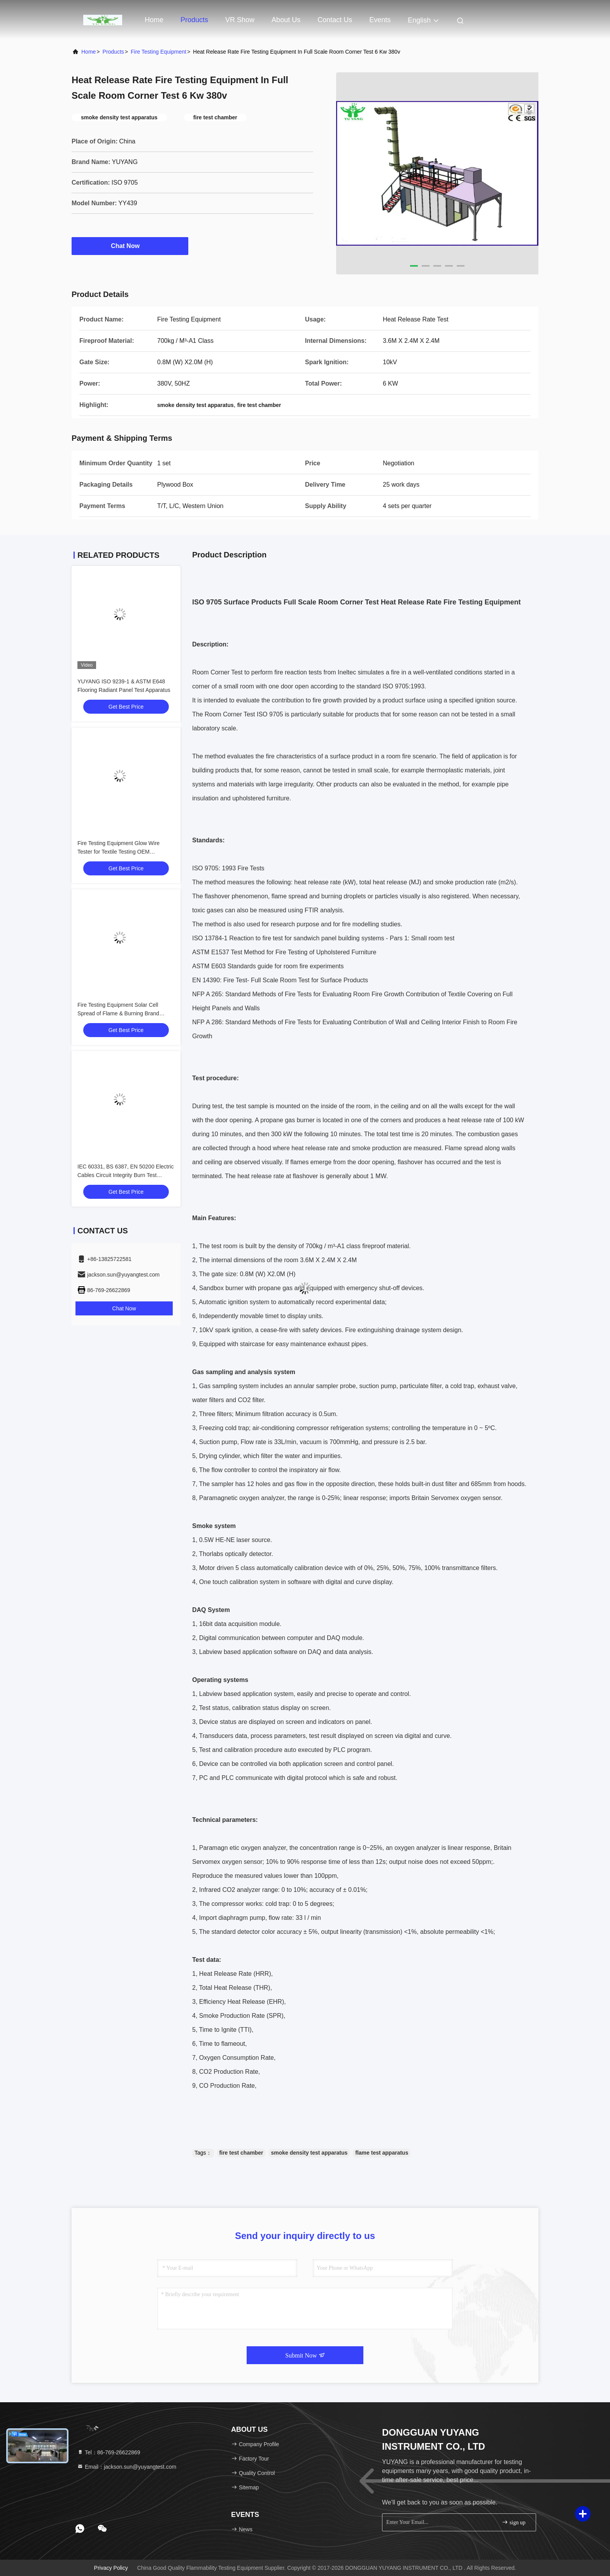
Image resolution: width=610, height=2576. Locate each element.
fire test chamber (241, 2153)
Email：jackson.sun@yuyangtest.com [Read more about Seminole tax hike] (126, 2467)
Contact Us (334, 20)
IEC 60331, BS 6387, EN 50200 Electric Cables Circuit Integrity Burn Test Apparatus (125, 1175)
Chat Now (130, 246)
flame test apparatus (381, 2153)
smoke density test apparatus (309, 2153)
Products (194, 20)
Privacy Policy (111, 2568)
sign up (513, 2522)
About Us (286, 20)
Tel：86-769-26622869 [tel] (108, 2452)
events (380, 20)
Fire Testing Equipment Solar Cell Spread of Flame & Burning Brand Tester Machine (118, 1013)
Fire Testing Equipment (158, 52)
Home (154, 20)
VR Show (239, 20)
